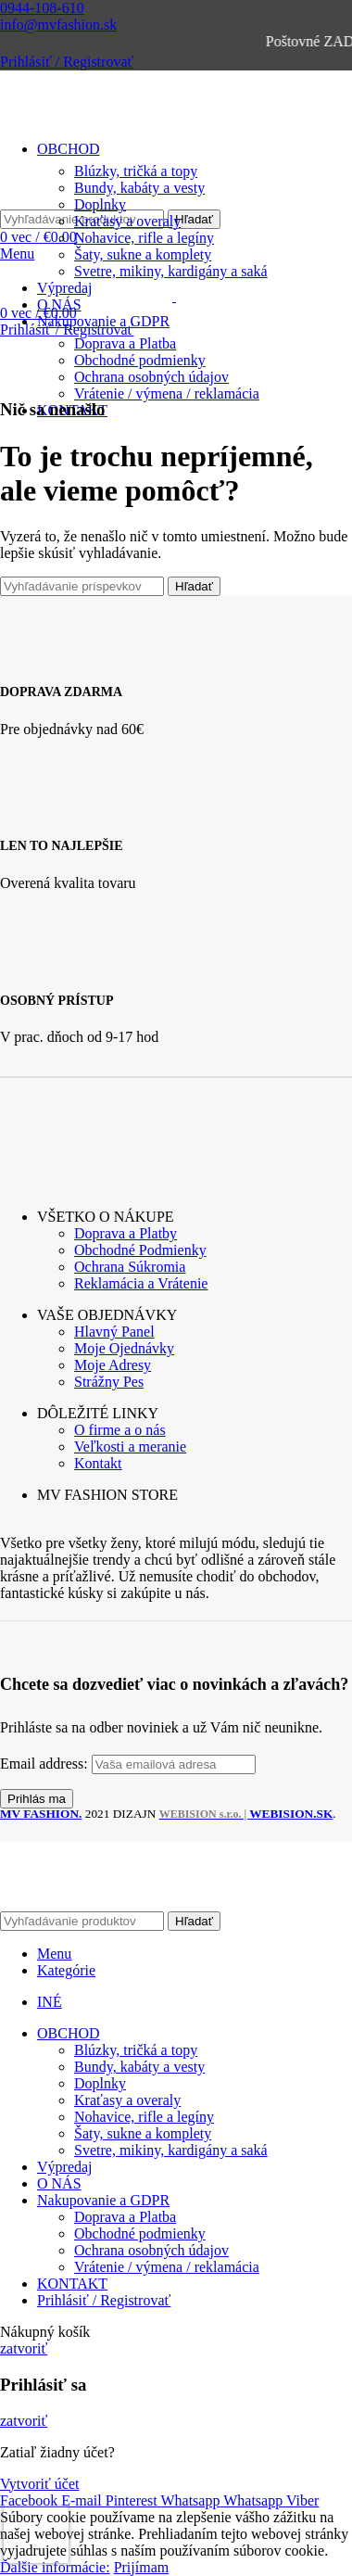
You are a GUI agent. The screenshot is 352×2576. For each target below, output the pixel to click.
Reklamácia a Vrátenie (140, 1283)
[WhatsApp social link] (191, 2500)
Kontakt (98, 1463)
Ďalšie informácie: (55, 2567)
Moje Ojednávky (124, 1348)
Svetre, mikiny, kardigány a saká (171, 2150)
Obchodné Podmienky (140, 1250)
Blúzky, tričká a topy (135, 2050)
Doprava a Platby (125, 1233)
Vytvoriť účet (39, 2484)
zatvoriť (23, 2348)
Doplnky (100, 2083)
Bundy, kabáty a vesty (139, 2067)
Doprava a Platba (125, 343)
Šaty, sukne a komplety (142, 254)
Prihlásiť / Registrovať (103, 2300)
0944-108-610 (42, 8)
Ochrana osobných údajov (151, 377)
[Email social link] (83, 2500)
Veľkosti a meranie (130, 1446)
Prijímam (142, 2567)
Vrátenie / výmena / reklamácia (166, 393)
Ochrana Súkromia (129, 1267)
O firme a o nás (120, 1430)
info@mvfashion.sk (58, 24)
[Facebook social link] (30, 2500)
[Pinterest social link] (133, 2500)
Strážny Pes (109, 1382)
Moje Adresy (112, 1365)
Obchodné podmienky (140, 360)
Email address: (46, 1763)
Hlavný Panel (114, 1331)
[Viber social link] (302, 2500)
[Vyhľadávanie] (82, 586)
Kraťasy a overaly (127, 221)
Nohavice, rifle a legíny (144, 238)
